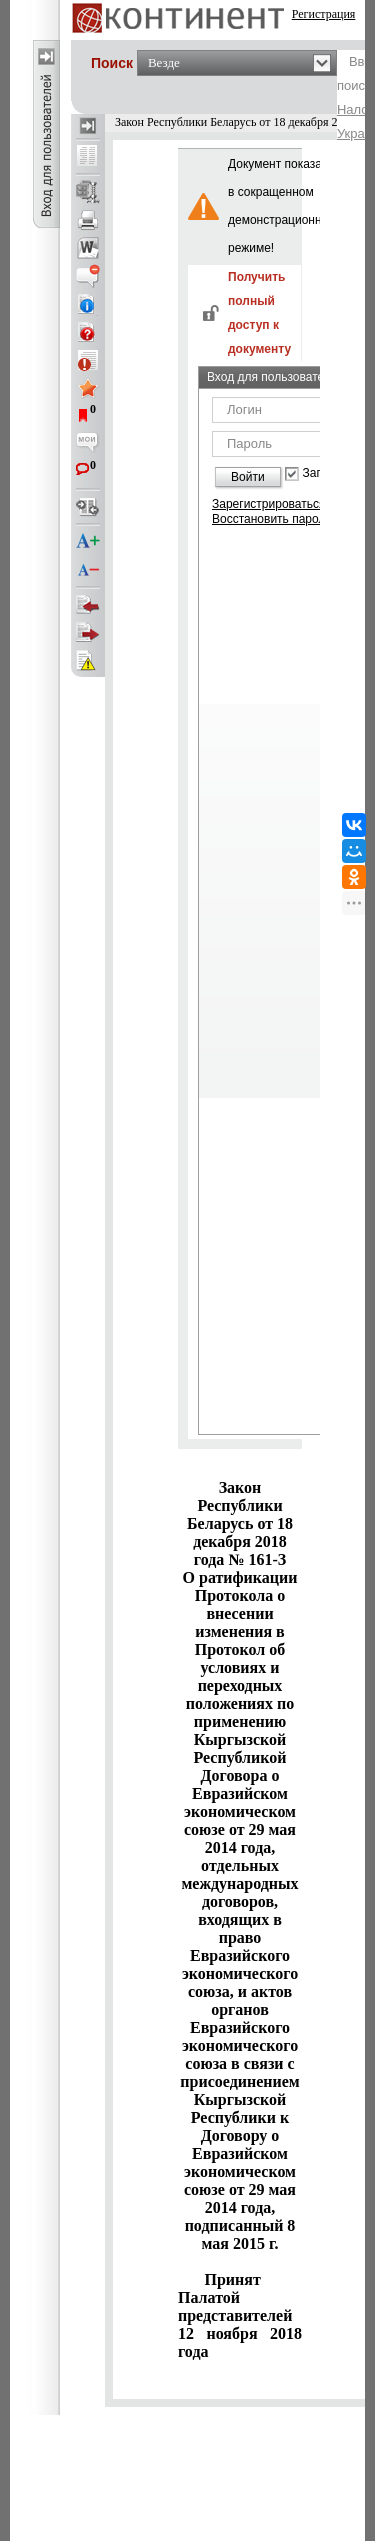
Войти (248, 477)
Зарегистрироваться (268, 504)
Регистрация (324, 14)
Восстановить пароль (272, 519)
